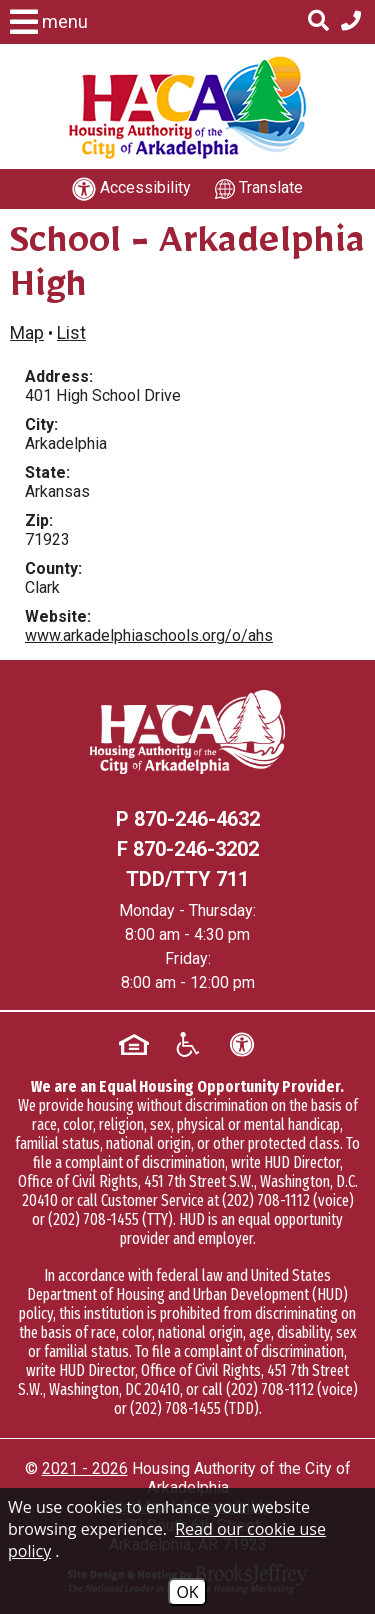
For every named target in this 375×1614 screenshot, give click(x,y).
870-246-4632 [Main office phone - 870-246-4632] (197, 819)
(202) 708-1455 (93, 1219)
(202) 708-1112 (266, 1200)
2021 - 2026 (85, 1468)
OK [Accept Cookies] (187, 1592)
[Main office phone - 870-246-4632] (351, 22)
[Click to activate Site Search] (318, 22)
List (71, 333)
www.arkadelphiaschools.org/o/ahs (149, 635)
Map (27, 333)
